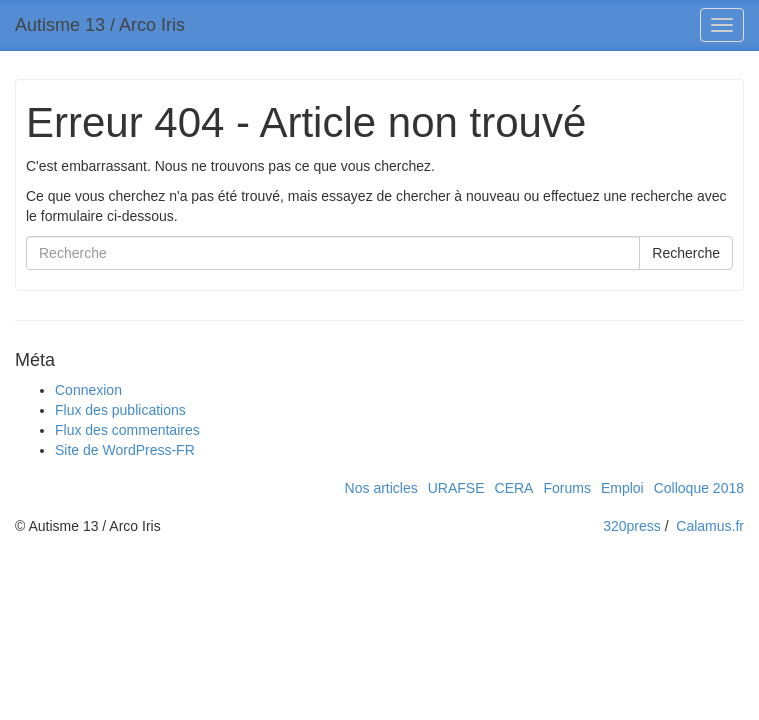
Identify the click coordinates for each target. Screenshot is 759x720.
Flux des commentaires (127, 430)
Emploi (622, 488)
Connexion (88, 390)
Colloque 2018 (699, 488)
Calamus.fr (710, 526)
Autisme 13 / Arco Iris (100, 25)
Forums (566, 488)
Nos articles (381, 488)
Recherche (686, 253)
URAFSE (456, 488)
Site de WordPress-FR (125, 450)
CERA (514, 488)
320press (632, 526)
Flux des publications (120, 410)
